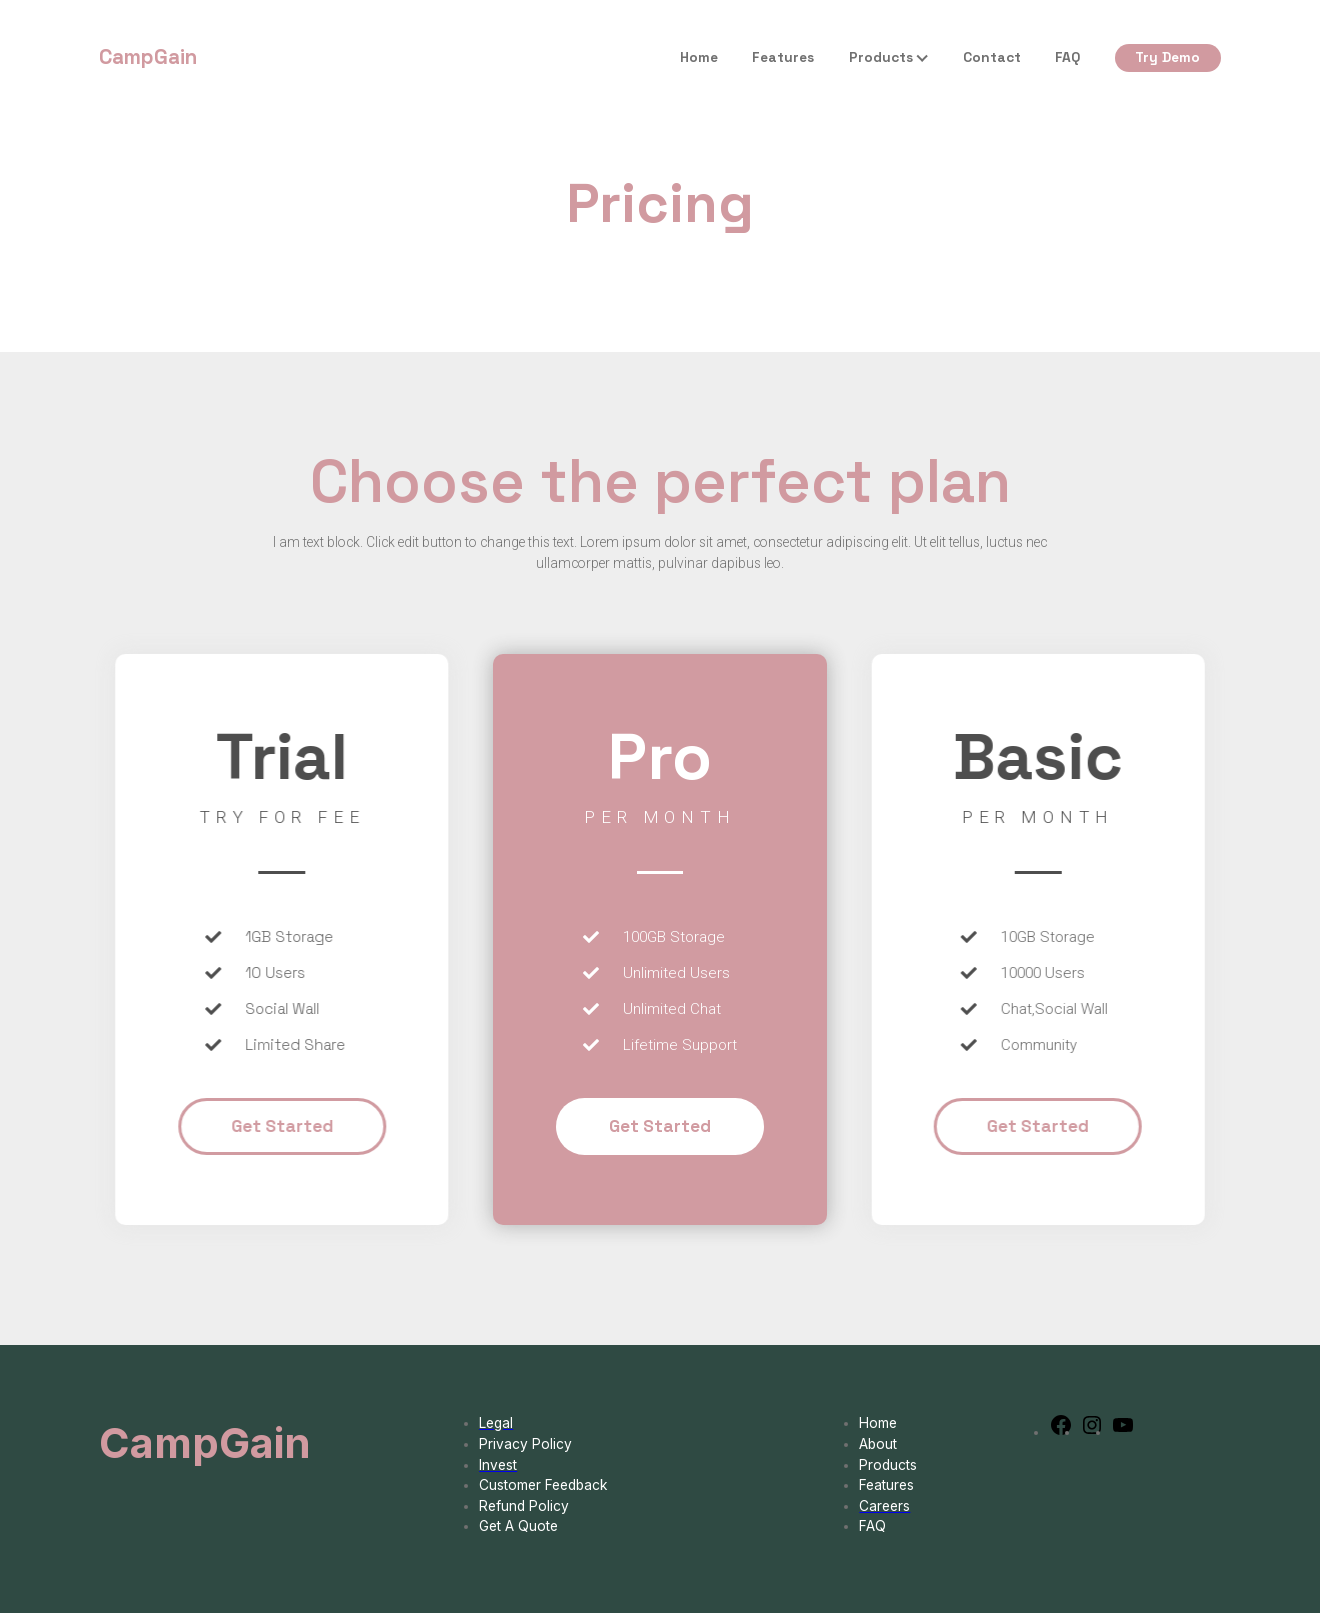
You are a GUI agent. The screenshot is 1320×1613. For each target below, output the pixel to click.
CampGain (148, 57)
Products (881, 57)
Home (699, 57)
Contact (992, 57)
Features (783, 57)
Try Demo (1167, 57)
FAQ (1067, 57)
